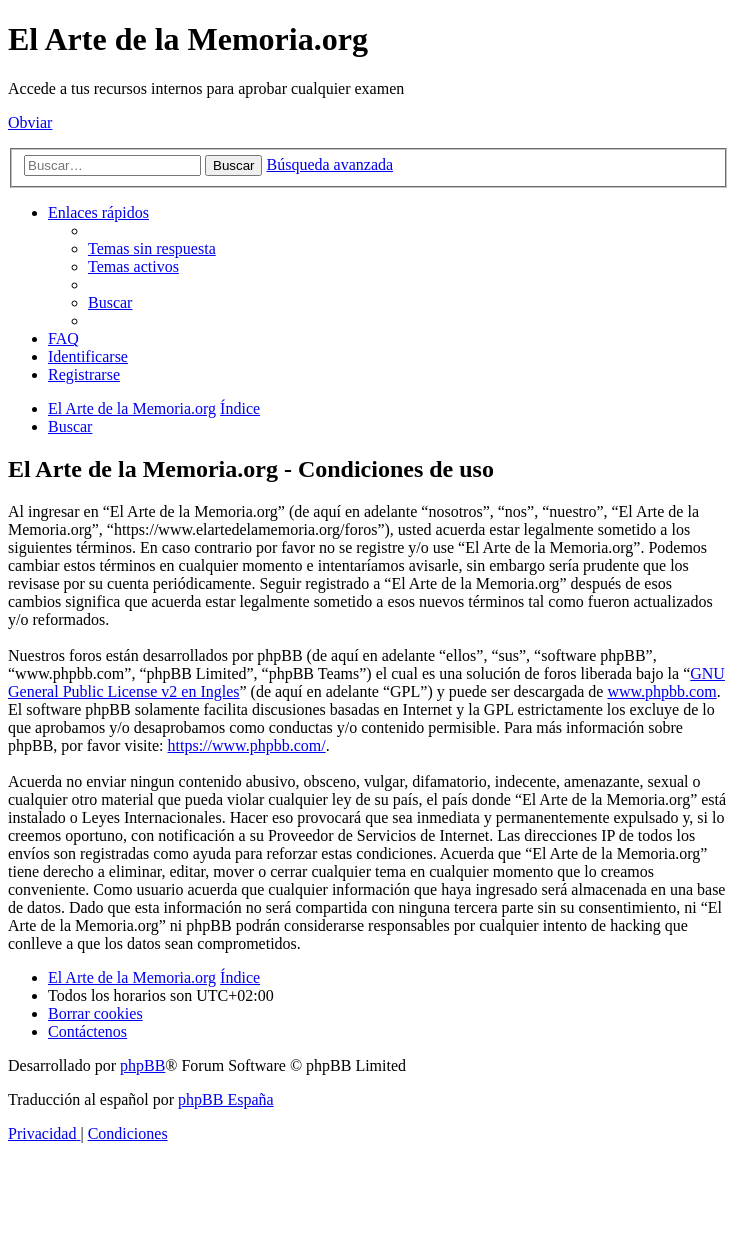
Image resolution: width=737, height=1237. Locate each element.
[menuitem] (152, 248)
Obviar (30, 122)
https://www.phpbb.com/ (247, 745)
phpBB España (226, 1099)
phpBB (142, 1065)
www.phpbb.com (661, 691)
